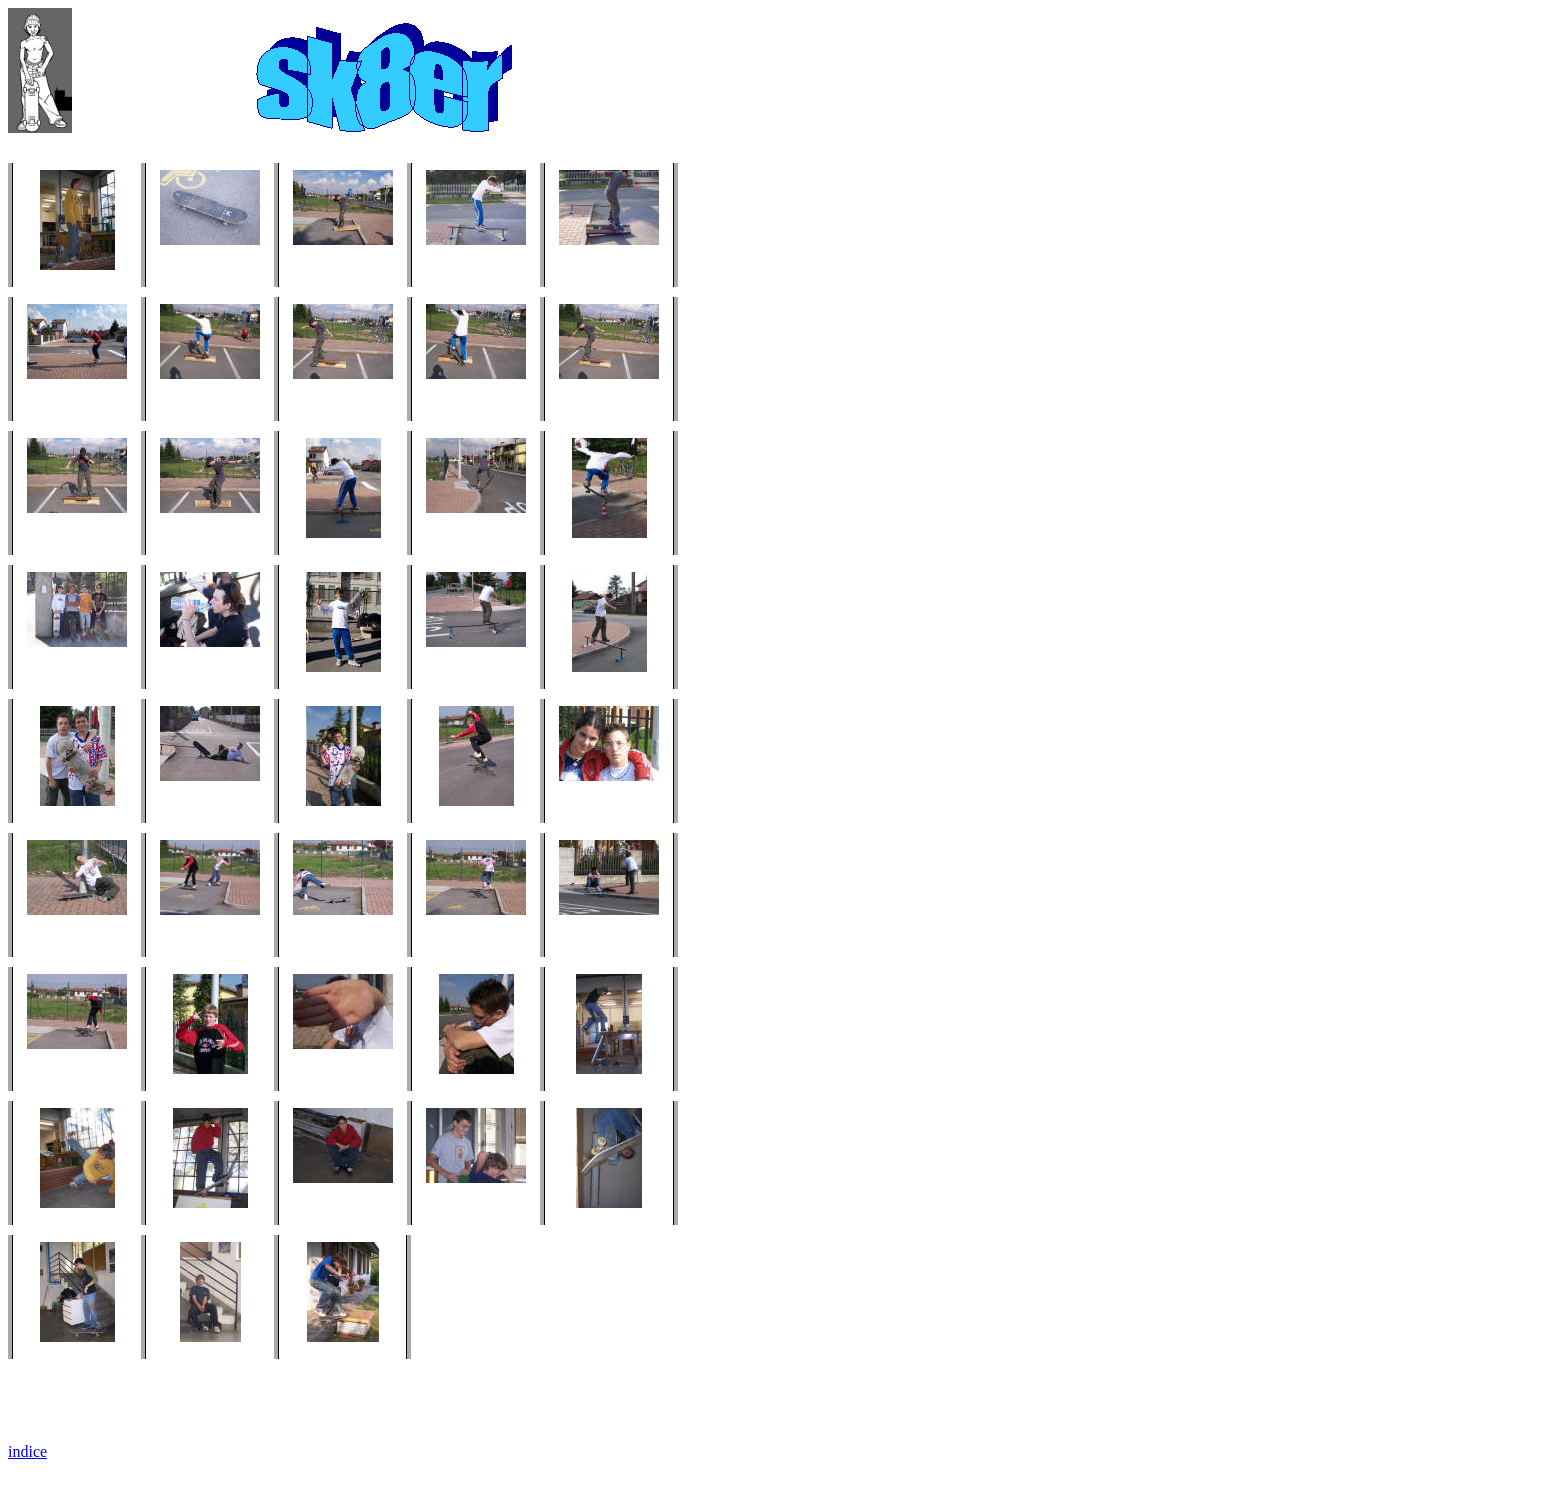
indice (27, 1451)
